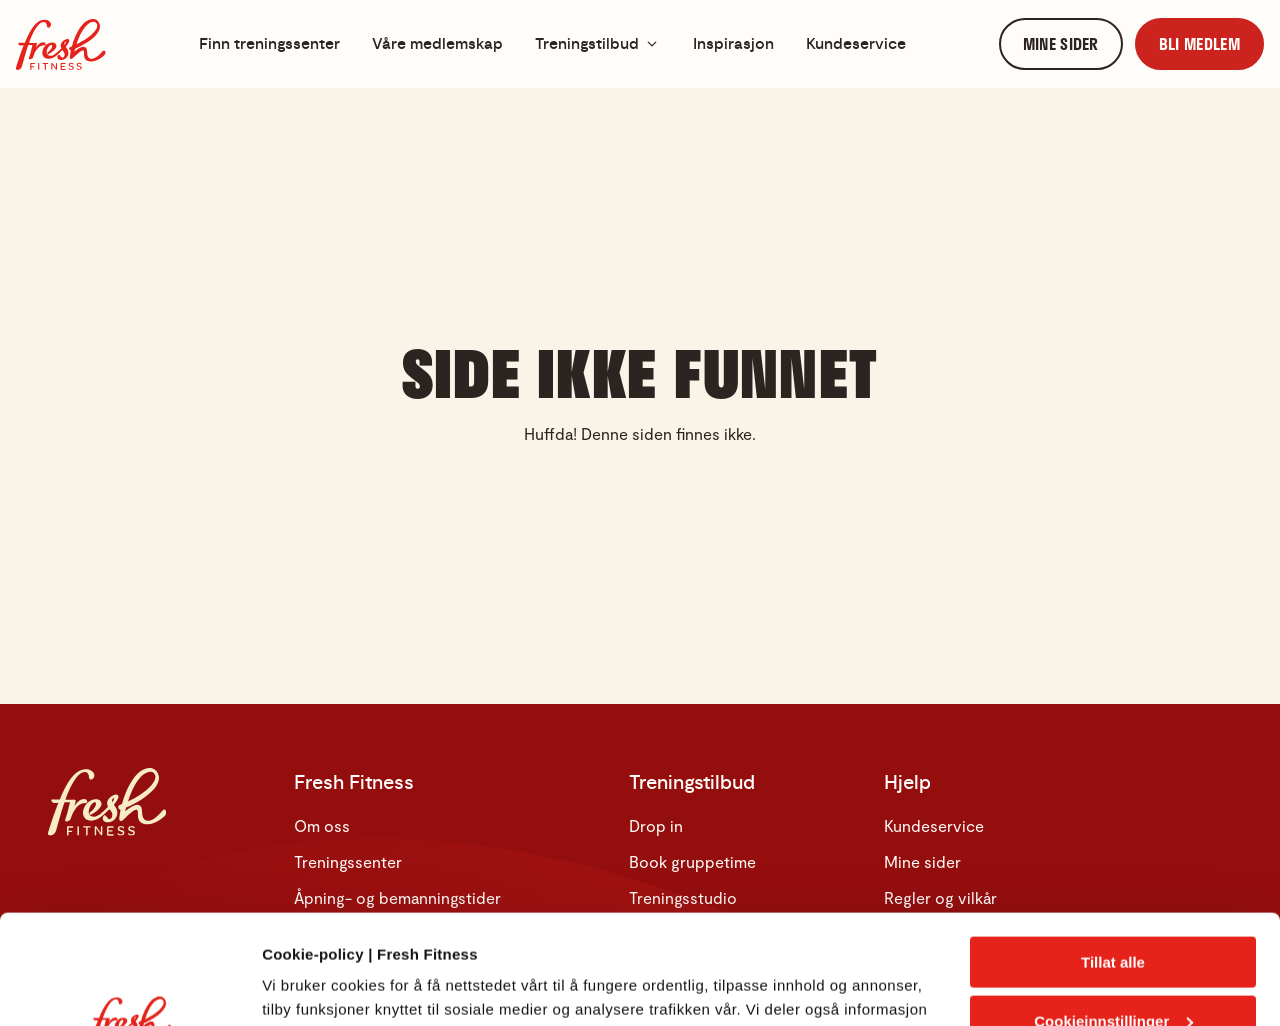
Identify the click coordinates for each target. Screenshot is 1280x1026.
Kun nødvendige (1113, 976)
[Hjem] (61, 44)
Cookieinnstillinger (1113, 918)
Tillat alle (1113, 859)
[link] (1061, 44)
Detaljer (290, 985)
